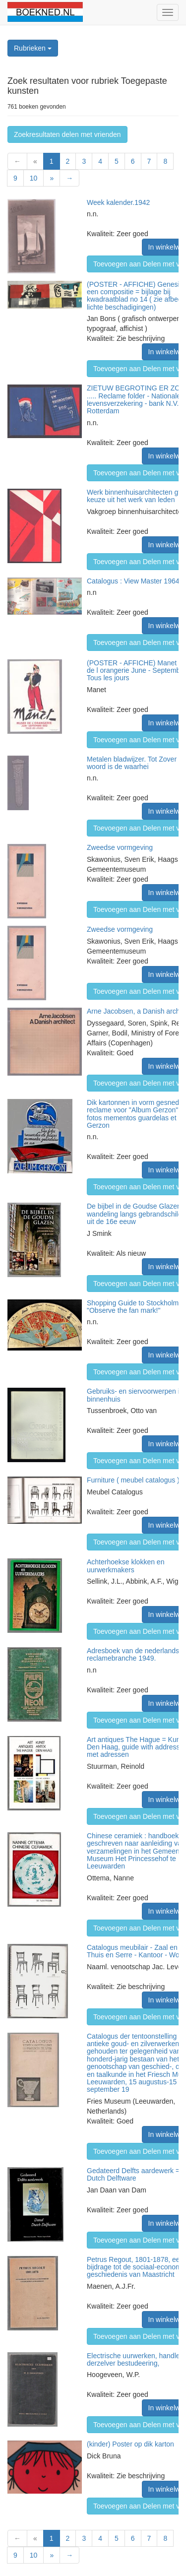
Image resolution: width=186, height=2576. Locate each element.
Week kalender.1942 (118, 202)
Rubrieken (33, 48)
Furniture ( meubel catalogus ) (133, 1480)
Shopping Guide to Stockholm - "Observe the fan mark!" (135, 1306)
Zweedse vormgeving (120, 847)
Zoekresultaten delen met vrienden (67, 134)
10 (34, 178)
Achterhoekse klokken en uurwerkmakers (125, 1565)
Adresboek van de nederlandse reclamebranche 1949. (135, 1654)
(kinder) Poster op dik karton (130, 2444)
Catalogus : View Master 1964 (133, 581)
